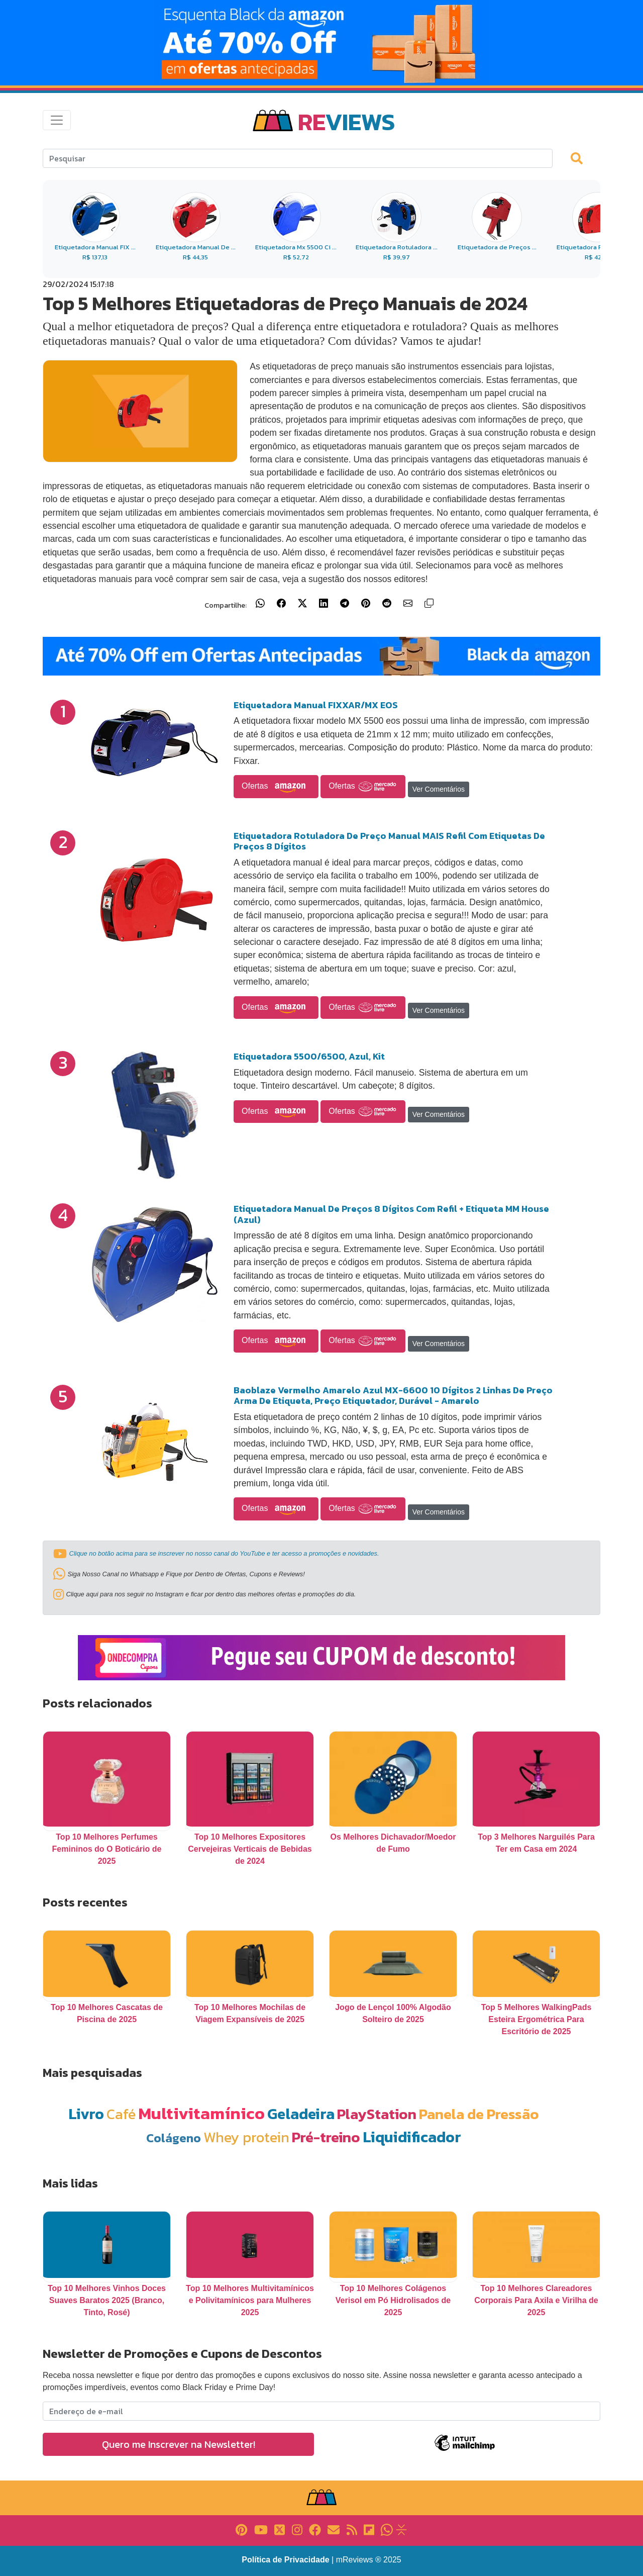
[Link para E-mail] (334, 2529)
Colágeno (173, 2138)
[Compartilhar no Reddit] (386, 603)
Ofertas (276, 786)
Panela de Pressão (479, 2114)
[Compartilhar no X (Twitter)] (302, 603)
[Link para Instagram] (297, 2529)
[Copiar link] (429, 603)
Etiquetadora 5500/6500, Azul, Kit (309, 1056)
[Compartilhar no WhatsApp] (260, 603)
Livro (86, 2114)
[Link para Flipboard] (369, 2529)
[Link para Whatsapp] (387, 2529)
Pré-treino (326, 2137)
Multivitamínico (201, 2113)
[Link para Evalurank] (401, 2529)
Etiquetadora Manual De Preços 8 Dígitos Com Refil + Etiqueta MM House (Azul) (391, 1214)
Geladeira (301, 2114)
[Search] (298, 158)
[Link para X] (279, 2529)
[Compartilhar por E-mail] (407, 603)
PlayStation (376, 2114)
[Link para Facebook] (315, 2529)
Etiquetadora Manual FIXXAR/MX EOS (316, 705)
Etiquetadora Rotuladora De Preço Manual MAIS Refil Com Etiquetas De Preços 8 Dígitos (389, 841)
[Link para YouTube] (261, 2529)
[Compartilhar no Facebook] (281, 603)
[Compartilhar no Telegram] (344, 603)
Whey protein (246, 2137)
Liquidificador (412, 2137)
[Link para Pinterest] (241, 2529)
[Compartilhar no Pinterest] (365, 603)
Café (121, 2114)
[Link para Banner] (321, 42)
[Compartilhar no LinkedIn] (323, 603)
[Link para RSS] (352, 2529)
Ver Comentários (438, 789)
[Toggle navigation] (57, 120)
